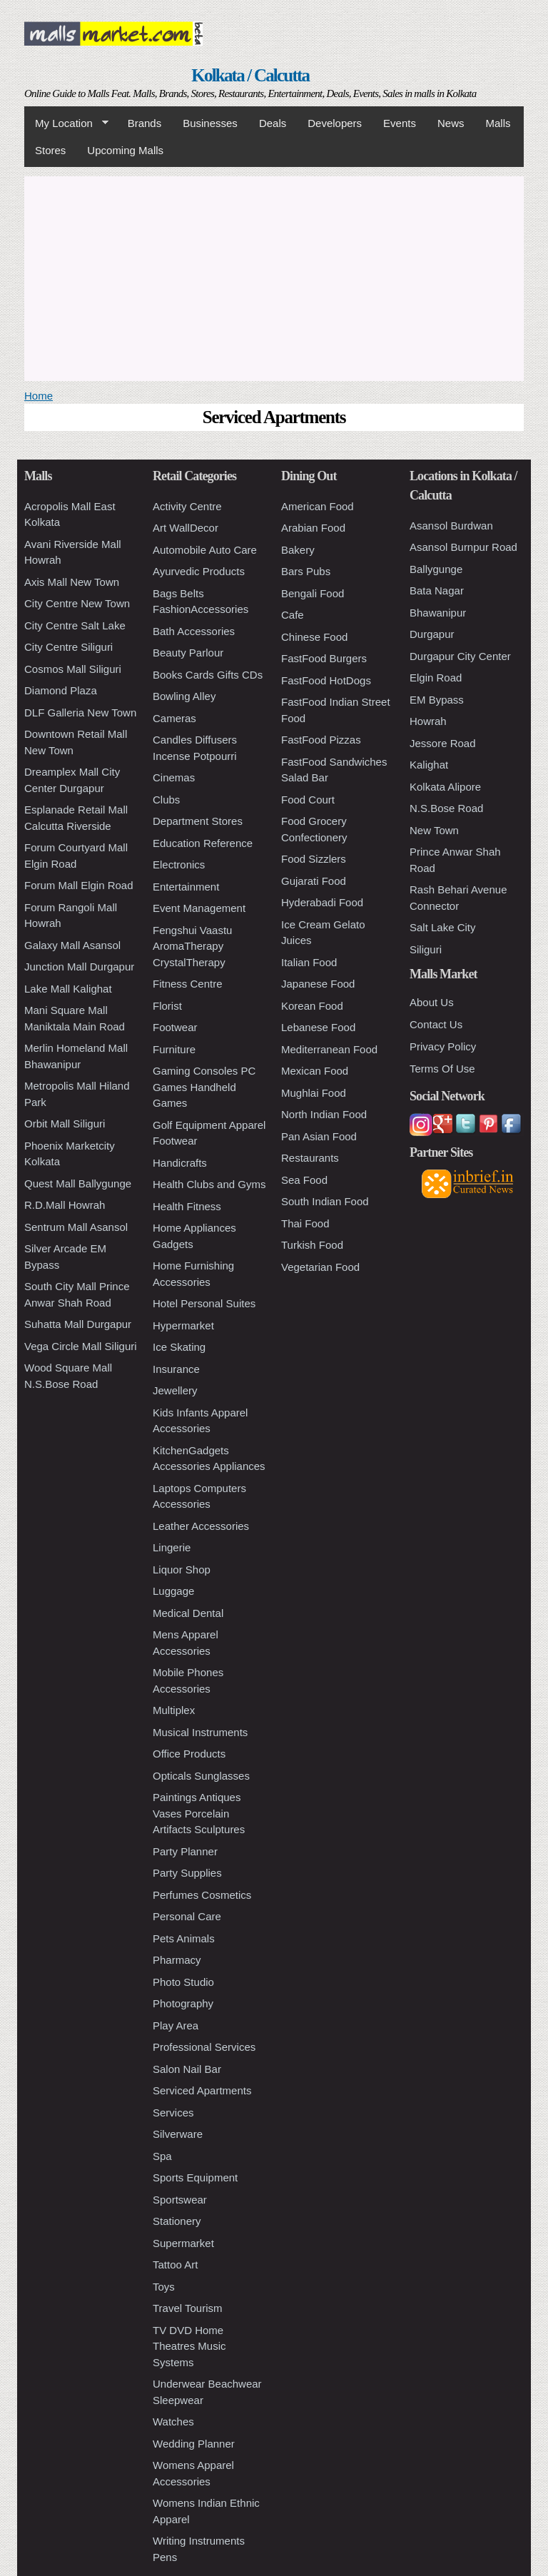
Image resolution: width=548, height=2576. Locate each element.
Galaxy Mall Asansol (72, 945)
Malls (497, 123)
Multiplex (174, 1710)
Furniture (174, 1049)
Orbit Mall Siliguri (64, 1123)
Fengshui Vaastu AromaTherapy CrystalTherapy (192, 946)
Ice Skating (179, 1347)
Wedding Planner (194, 2444)
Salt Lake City (443, 927)
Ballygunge (436, 569)
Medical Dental (188, 1613)
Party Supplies (187, 1873)
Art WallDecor (185, 528)
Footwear (175, 1027)
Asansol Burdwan (451, 525)
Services (173, 2112)
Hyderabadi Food (322, 902)
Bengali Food (312, 593)
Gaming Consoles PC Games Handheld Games (204, 1087)
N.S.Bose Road (446, 808)
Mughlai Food (313, 1093)
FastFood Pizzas (321, 740)
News (451, 123)
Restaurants (310, 1158)
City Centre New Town (77, 603)
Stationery (177, 2221)
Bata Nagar (437, 590)
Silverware (178, 2134)
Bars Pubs (305, 571)
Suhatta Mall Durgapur (77, 1324)
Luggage (173, 1591)
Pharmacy (177, 1960)
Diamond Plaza (60, 690)
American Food (317, 506)
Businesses (210, 123)
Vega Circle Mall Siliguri (80, 1346)
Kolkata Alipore (445, 787)
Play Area (175, 2025)
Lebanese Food (318, 1027)
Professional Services (204, 2047)
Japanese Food (318, 984)
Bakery (298, 550)
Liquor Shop (181, 1569)
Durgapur (432, 634)
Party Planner (185, 1851)
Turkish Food (312, 1245)
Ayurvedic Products (199, 571)
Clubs (166, 799)
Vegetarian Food (320, 1267)
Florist (167, 1006)
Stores (50, 150)
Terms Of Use (442, 1069)
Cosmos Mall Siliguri (72, 669)
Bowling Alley (184, 696)
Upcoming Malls (125, 150)
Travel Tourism (188, 2308)
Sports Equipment (195, 2177)
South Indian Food (325, 1201)
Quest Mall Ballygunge (77, 1183)
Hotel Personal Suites (204, 1303)
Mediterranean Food (329, 1049)
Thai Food (305, 1223)
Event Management (199, 908)
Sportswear (180, 2200)
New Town (434, 830)
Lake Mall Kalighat (68, 989)
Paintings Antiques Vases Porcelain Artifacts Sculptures (199, 1813)
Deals (272, 123)
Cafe (292, 615)
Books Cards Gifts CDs (208, 675)
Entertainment (186, 887)
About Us (432, 1002)
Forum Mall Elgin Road (78, 885)
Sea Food (304, 1180)
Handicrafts (180, 1163)
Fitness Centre (188, 984)
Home (38, 396)
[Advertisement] (274, 276)
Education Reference (203, 843)
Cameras (174, 718)
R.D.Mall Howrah (64, 1205)
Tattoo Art (175, 2264)
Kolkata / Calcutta (250, 75)
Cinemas (174, 777)
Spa (162, 2156)
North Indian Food (324, 1114)
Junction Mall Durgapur (79, 966)
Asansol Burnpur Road (463, 547)
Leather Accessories (201, 1526)
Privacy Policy (443, 1046)
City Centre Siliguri (68, 647)
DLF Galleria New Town (80, 712)
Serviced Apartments (202, 2090)
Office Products (189, 1754)
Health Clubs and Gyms (209, 1184)
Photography (183, 2003)
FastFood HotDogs (326, 680)
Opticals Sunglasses (201, 1776)
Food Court (308, 799)
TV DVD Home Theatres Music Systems (189, 2346)
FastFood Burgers (324, 658)
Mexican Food (314, 1071)
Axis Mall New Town (71, 582)
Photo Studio (183, 1982)
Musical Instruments (200, 1732)
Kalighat (429, 765)
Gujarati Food (313, 881)
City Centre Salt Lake (75, 625)
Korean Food (312, 1006)
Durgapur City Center (460, 656)
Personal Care (187, 1916)
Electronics (179, 864)
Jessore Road (443, 743)
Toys (164, 2287)
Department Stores (198, 821)
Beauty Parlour (188, 652)
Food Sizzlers (313, 859)
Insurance (176, 1369)
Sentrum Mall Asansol (76, 1227)
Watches (173, 2421)
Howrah (428, 721)
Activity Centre (187, 506)
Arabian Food (313, 528)
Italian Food (309, 962)
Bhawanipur (438, 613)
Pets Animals (184, 1938)
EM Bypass (437, 700)
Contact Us (436, 1024)
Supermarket (183, 2243)
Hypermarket (183, 1325)
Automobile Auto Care (205, 550)
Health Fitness (187, 1206)
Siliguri (426, 949)
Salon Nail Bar (187, 2069)
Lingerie (172, 1547)
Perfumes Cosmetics (202, 1895)
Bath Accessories (194, 631)
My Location (66, 123)
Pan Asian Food (319, 1136)
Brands (145, 123)
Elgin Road (436, 677)
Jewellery (175, 1390)
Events (399, 123)
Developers (335, 123)
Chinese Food (314, 637)
